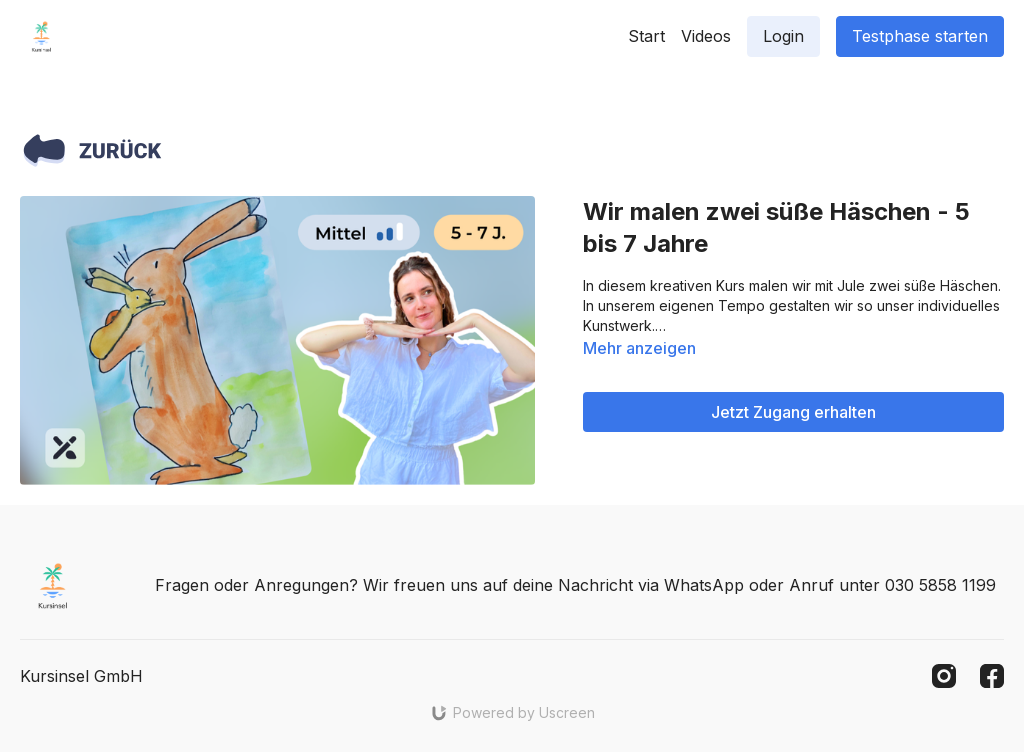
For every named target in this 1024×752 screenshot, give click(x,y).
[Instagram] (944, 676)
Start (646, 36)
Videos (706, 36)
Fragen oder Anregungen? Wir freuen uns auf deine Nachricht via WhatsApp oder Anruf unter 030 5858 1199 (575, 585)
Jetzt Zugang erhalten (793, 412)
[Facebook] (992, 676)
